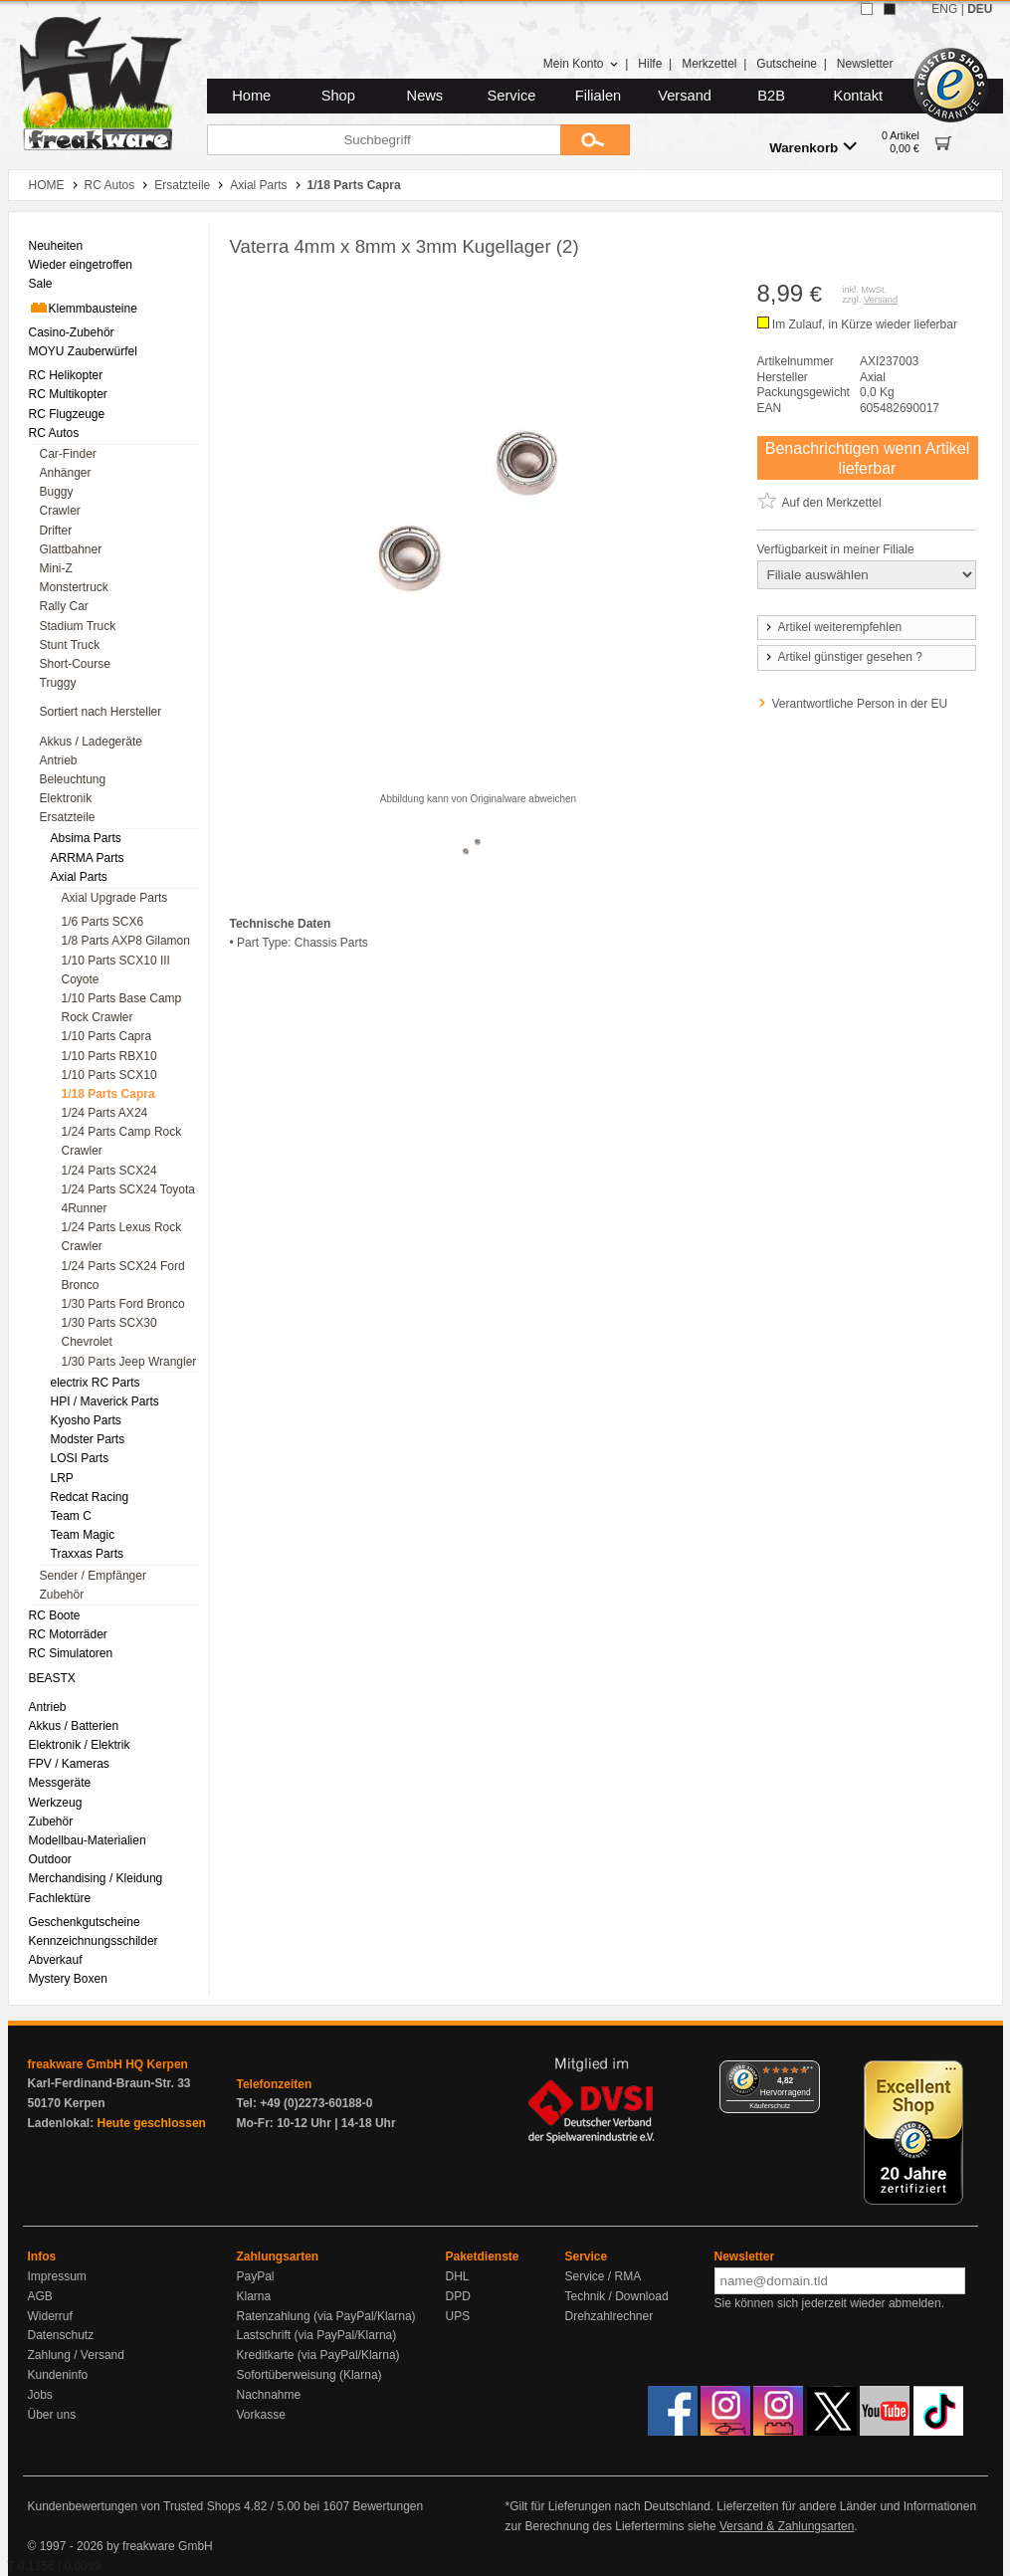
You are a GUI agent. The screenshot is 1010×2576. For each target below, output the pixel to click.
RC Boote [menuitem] (55, 1615)
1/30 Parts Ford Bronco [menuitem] (123, 1304)
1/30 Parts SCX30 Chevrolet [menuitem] (109, 1332)
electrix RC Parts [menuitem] (95, 1383)
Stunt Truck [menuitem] (70, 645)
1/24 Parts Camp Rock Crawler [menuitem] (122, 1141)
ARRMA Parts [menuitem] (87, 858)
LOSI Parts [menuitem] (80, 1458)
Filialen (598, 96)
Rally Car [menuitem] (64, 606)
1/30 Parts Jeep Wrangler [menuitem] (129, 1362)
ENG (944, 9)
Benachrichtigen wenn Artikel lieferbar (867, 458)
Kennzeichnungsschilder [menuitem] (93, 1941)
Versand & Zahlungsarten (786, 2526)
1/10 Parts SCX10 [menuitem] (109, 1075)
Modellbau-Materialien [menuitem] (87, 1840)
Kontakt (858, 96)
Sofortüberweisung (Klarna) (309, 2375)
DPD (458, 2296)
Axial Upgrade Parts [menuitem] (115, 898)
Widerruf (50, 2316)
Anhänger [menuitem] (66, 473)
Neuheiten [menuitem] (56, 246)
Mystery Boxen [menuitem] (68, 1979)
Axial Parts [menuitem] (79, 877)
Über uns (52, 2415)
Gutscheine (786, 64)
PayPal (256, 2276)
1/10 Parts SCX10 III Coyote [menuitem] (116, 970)
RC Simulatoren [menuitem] (71, 1653)
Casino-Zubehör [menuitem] (71, 332)
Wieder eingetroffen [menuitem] (81, 265)
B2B (771, 96)
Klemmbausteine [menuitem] (83, 308)
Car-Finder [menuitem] (68, 454)
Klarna (254, 2296)
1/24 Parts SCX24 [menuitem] (109, 1171)
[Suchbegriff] (383, 139)
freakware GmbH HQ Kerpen (108, 2064)
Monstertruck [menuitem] (74, 587)
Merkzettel (709, 64)
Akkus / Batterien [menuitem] (74, 1726)
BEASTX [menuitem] (52, 1678)
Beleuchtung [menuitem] (73, 779)
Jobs (40, 2395)
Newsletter (865, 64)
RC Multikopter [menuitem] (68, 394)
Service (512, 96)
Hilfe (650, 64)
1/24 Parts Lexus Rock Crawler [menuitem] (122, 1236)
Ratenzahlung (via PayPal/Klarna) (326, 2316)
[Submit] (595, 139)
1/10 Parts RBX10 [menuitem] (109, 1056)
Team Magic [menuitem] (83, 1535)
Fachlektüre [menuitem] (60, 1898)
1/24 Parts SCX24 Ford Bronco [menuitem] (123, 1275)
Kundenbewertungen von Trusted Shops (134, 2506)
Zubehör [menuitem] (62, 1595)
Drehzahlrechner (609, 2316)
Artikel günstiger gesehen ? (842, 657)
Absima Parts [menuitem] (86, 838)
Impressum (57, 2276)
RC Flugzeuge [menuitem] (67, 414)
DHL (458, 2276)
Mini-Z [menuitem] (56, 568)
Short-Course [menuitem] (75, 664)
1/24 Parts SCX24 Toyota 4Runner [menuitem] (129, 1198)
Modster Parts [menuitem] (88, 1439)
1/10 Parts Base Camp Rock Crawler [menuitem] (122, 1007)
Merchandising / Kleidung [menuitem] (96, 1878)
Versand (684, 96)
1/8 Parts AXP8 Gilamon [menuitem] (126, 941)
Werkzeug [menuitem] (56, 1803)
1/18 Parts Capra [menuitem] (108, 1094)
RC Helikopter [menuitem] (66, 375)
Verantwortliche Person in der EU (860, 704)
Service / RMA (603, 2276)
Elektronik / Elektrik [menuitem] (79, 1745)
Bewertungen (387, 2506)
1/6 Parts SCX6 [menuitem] (103, 922)
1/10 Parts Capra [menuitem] (107, 1036)
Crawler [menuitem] (60, 511)
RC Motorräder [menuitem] (68, 1634)
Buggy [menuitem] (57, 492)
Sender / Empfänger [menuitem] (93, 1576)
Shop (338, 96)
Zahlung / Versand (76, 2355)
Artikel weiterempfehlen (833, 627)
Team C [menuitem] (71, 1516)
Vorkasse (261, 2415)
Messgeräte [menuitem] (60, 1783)
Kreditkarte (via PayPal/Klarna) (318, 2355)
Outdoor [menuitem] (50, 1859)
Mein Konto (581, 64)
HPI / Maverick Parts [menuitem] (105, 1401)
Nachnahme (269, 2395)
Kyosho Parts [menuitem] (86, 1420)
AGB (40, 2296)
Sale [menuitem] (41, 284)
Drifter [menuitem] (56, 530)
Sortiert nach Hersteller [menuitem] (101, 712)
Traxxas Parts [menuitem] (87, 1554)
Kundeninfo (58, 2375)
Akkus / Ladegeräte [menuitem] (91, 742)
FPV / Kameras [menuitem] (69, 1764)
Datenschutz (61, 2335)
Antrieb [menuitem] (59, 760)
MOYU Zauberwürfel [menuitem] (83, 351)
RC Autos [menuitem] (54, 433)
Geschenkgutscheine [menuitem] (84, 1922)
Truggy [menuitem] (58, 683)
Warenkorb (813, 146)
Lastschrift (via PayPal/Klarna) (317, 2335)
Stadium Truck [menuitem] (78, 626)
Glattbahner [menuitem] (71, 549)
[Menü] (808, 2072)
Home (251, 96)
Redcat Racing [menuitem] (90, 1497)
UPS (458, 2316)
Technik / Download (617, 2296)
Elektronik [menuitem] (66, 798)
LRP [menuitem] (62, 1478)
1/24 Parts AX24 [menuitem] (105, 1113)
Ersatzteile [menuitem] (68, 817)
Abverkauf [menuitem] (56, 1960)
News (425, 96)
